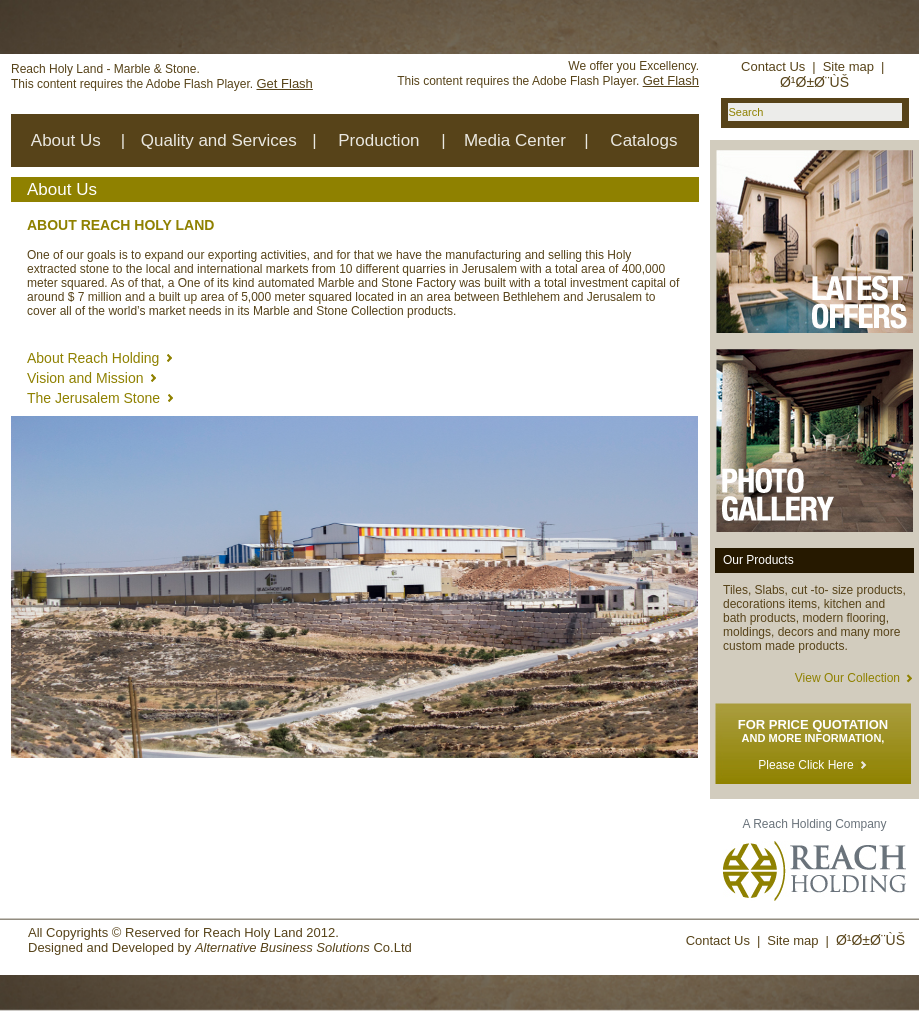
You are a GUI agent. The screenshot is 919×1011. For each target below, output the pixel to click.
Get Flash (284, 83)
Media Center (515, 140)
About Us (66, 140)
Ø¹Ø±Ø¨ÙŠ (814, 82)
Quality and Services (219, 140)
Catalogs (643, 140)
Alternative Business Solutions (282, 947)
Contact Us (773, 66)
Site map (848, 66)
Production (378, 140)
